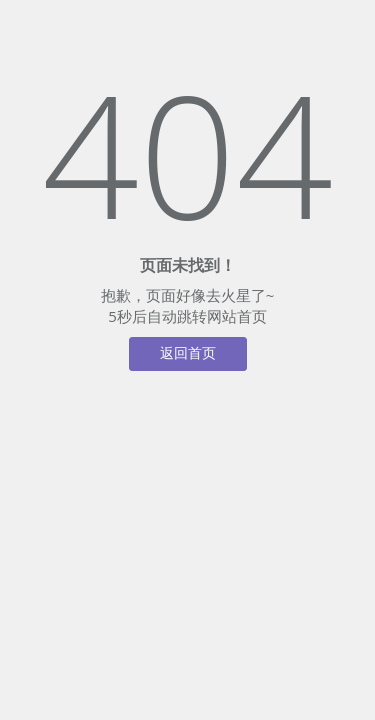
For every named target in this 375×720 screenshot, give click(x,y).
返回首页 (188, 353)
